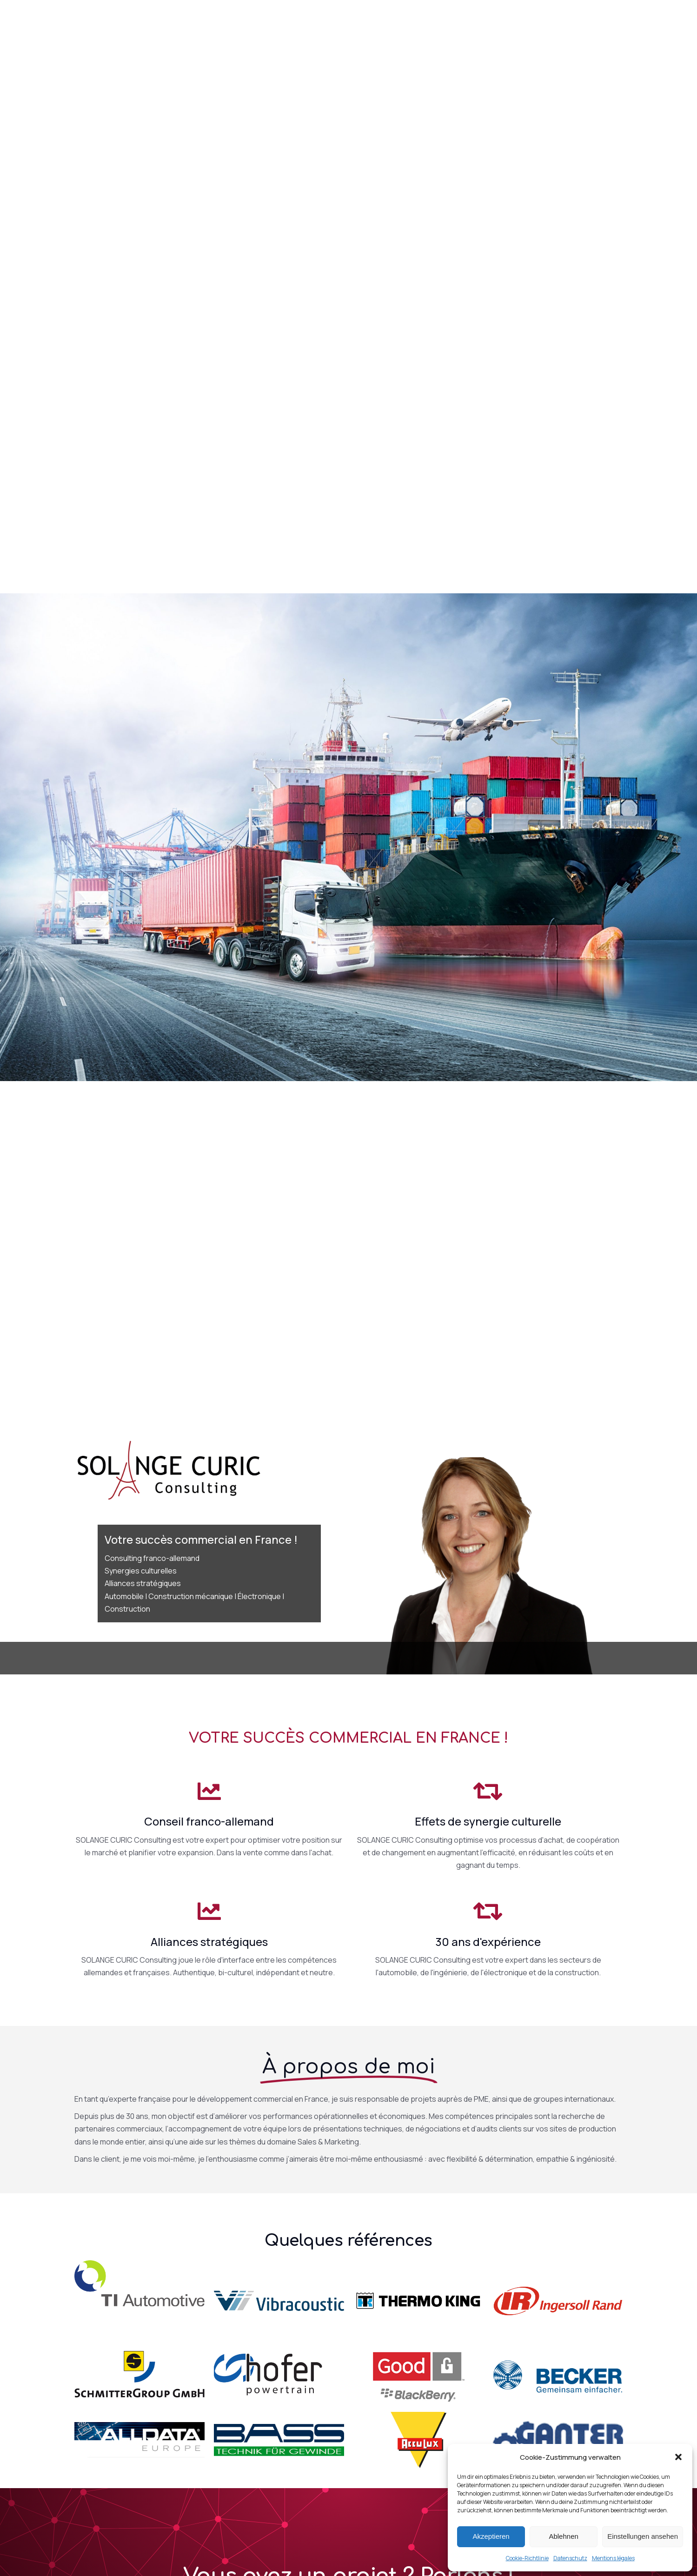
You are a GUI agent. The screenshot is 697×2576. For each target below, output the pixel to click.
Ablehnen (563, 2536)
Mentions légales (613, 2558)
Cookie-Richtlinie (527, 2558)
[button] (678, 2457)
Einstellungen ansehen (642, 2536)
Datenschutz (570, 2558)
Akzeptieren (490, 2536)
